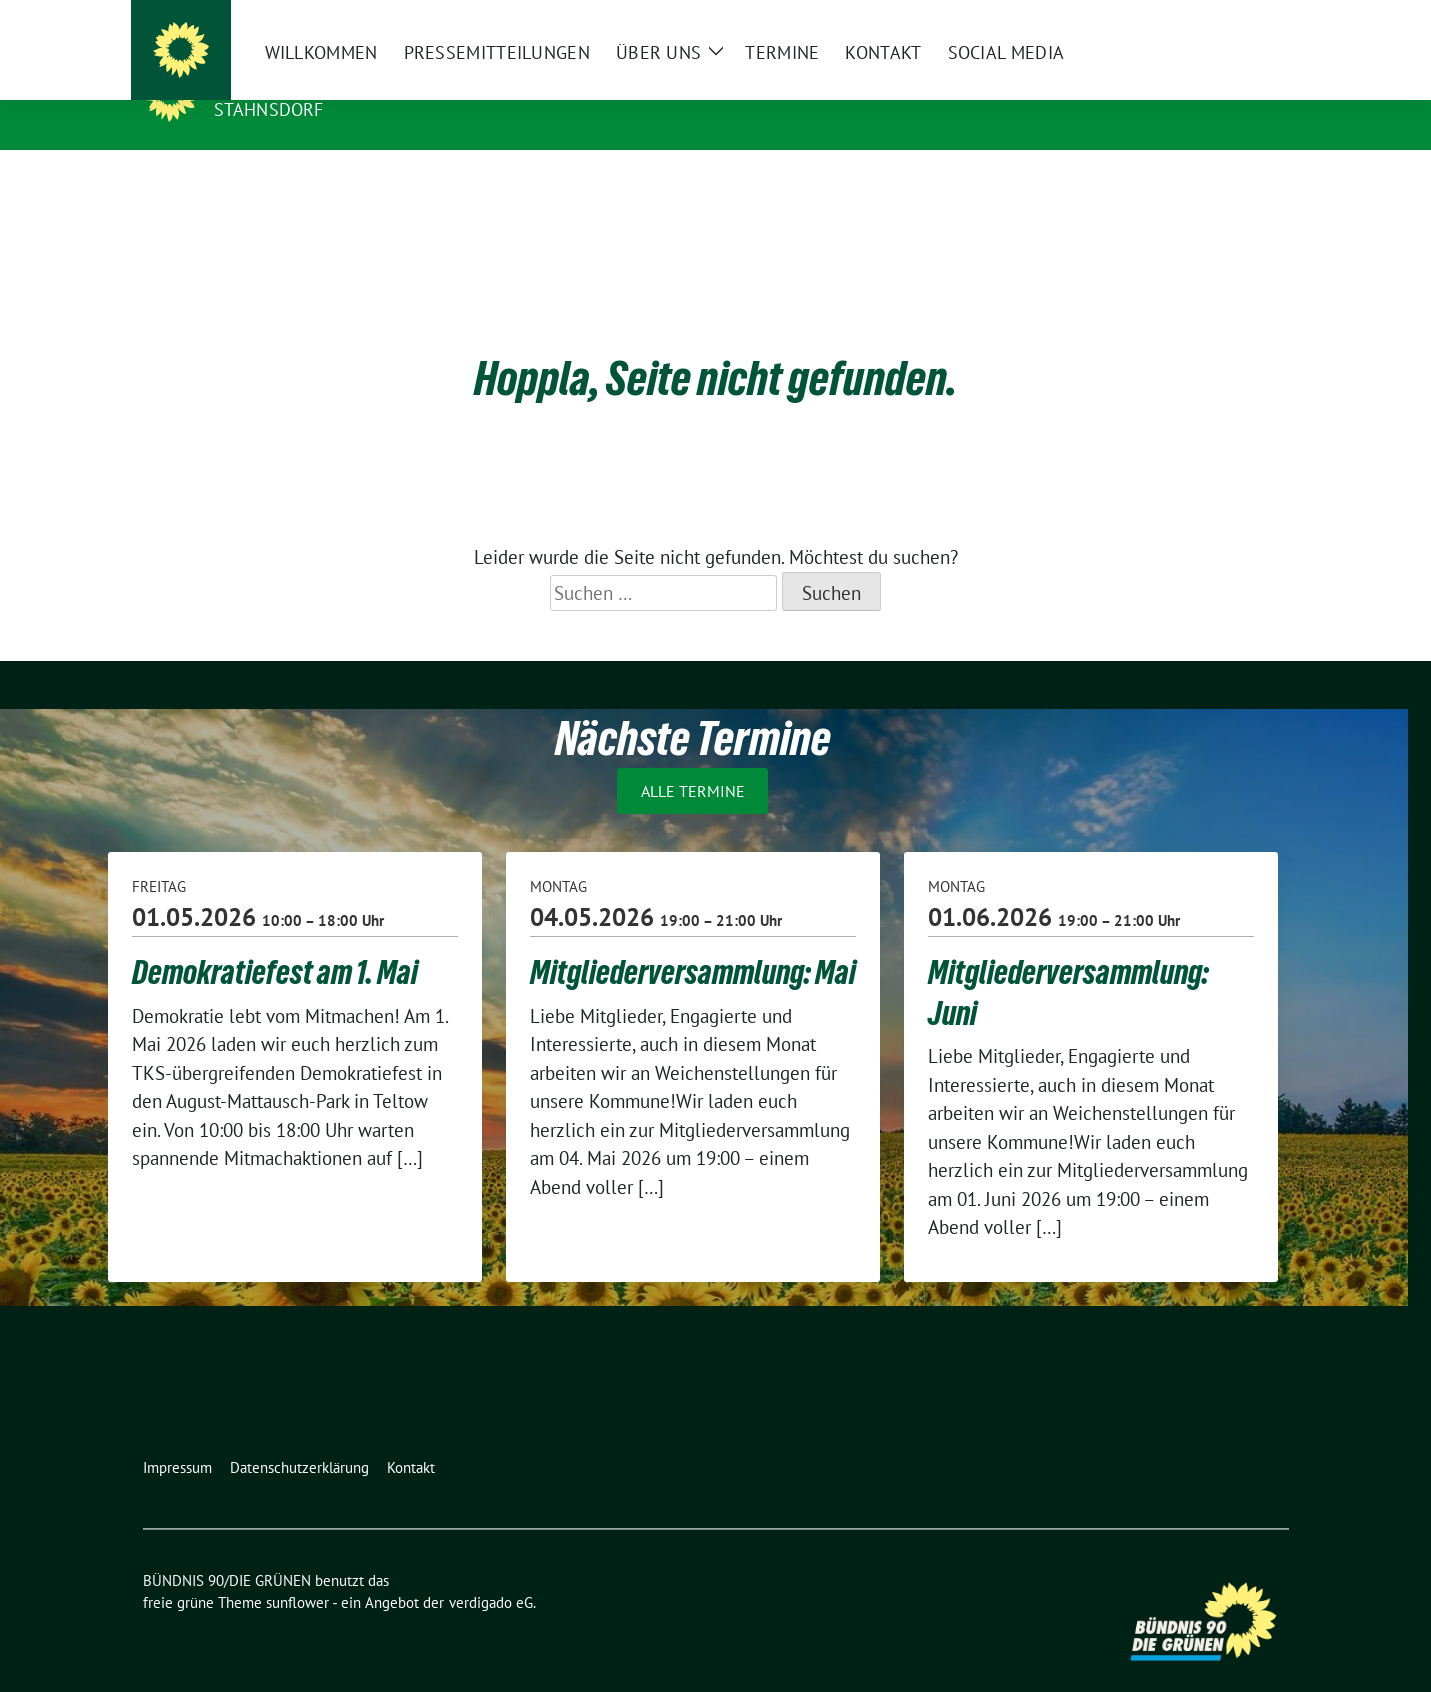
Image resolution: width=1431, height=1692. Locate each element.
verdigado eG (491, 1571)
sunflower (297, 1571)
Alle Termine (693, 760)
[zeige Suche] (1253, 19)
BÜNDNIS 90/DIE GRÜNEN (337, 81)
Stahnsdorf (269, 109)
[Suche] (1225, 19)
